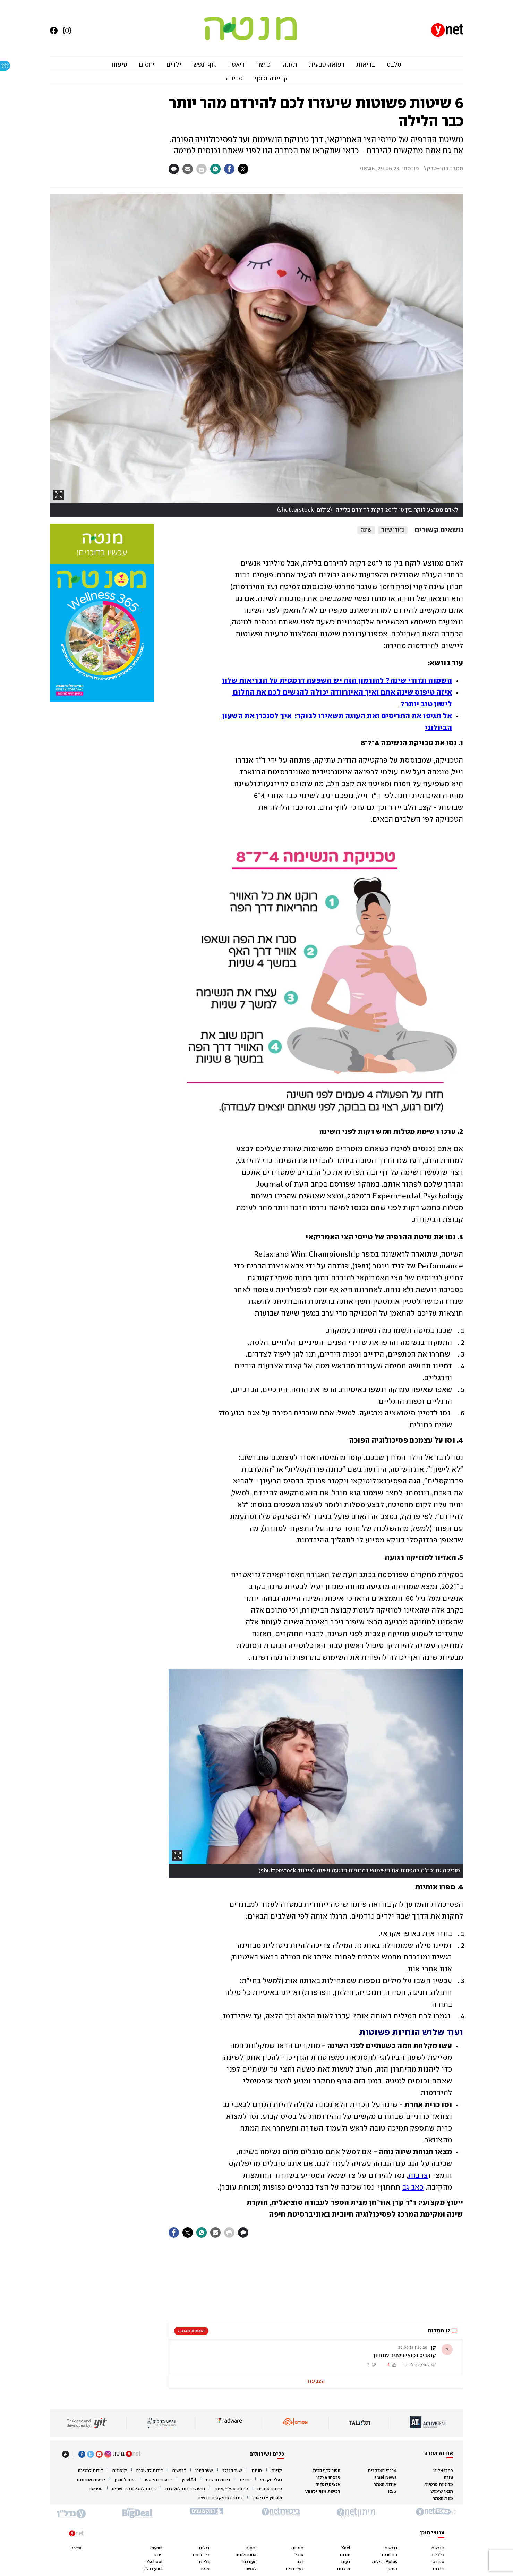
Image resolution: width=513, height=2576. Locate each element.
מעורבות (249, 2562)
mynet (156, 2548)
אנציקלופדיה (328, 2484)
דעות (345, 2562)
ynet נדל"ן (153, 2569)
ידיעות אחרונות (91, 2480)
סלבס (394, 65)
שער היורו (204, 2471)
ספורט (438, 2562)
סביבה (234, 79)
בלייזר (204, 2562)
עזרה (448, 2478)
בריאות (365, 65)
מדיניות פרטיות (438, 2484)
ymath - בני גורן (267, 2498)
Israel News (385, 2478)
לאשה (251, 2569)
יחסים (147, 65)
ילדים (173, 65)
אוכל (298, 2555)
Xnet (345, 2548)
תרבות (438, 2569)
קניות (276, 2471)
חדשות (437, 2548)
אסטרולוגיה (246, 2555)
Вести (76, 2548)
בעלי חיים (294, 2569)
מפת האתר (443, 2498)
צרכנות (343, 2569)
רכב (300, 2562)
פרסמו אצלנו (328, 2478)
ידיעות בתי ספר (158, 2480)
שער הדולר (232, 2471)
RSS (392, 2491)
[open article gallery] (256, 355)
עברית (245, 2480)
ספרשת (95, 2489)
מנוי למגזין (124, 2480)
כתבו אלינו (443, 2471)
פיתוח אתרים (269, 2489)
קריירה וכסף (271, 79)
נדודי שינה (392, 530)
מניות (256, 2471)
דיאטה (236, 65)
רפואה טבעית (326, 65)
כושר (264, 65)
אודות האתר (385, 2484)
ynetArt (189, 2480)
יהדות (345, 2555)
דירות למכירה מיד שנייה (134, 2489)
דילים (204, 2548)
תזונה (289, 65)
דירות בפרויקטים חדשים (220, 2498)
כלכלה (438, 2555)
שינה (366, 530)
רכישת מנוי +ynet (322, 2491)
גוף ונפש (204, 65)
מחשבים (389, 2555)
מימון (392, 2569)
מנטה (205, 2569)
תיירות (297, 2548)
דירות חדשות (218, 2480)
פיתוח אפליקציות (231, 2489)
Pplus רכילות (384, 2562)
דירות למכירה (90, 2471)
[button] (316, 2357)
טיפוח (119, 65)
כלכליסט (201, 2555)
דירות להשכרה (149, 2471)
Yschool (154, 2562)
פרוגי (158, 2555)
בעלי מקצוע (271, 2480)
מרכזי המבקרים (382, 2471)
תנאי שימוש (441, 2491)
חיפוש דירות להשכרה (185, 2489)
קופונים (119, 2471)
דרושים (179, 2471)
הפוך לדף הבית (326, 2471)
